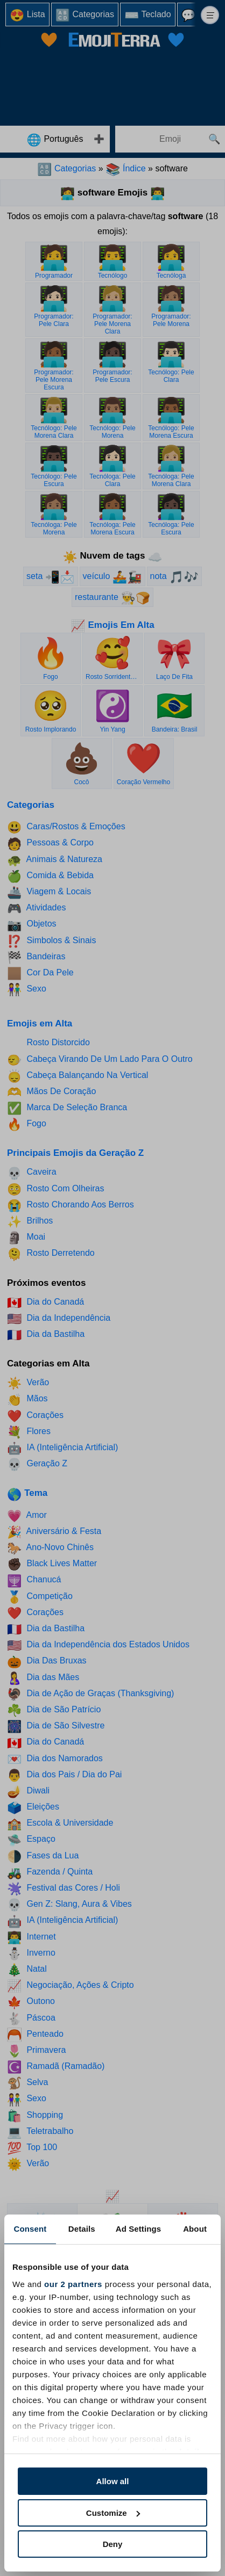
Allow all (112, 2481)
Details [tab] (81, 2228)
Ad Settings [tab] (138, 2228)
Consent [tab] (30, 2228)
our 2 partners (73, 2284)
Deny (113, 2544)
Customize (113, 2512)
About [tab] (195, 2228)
